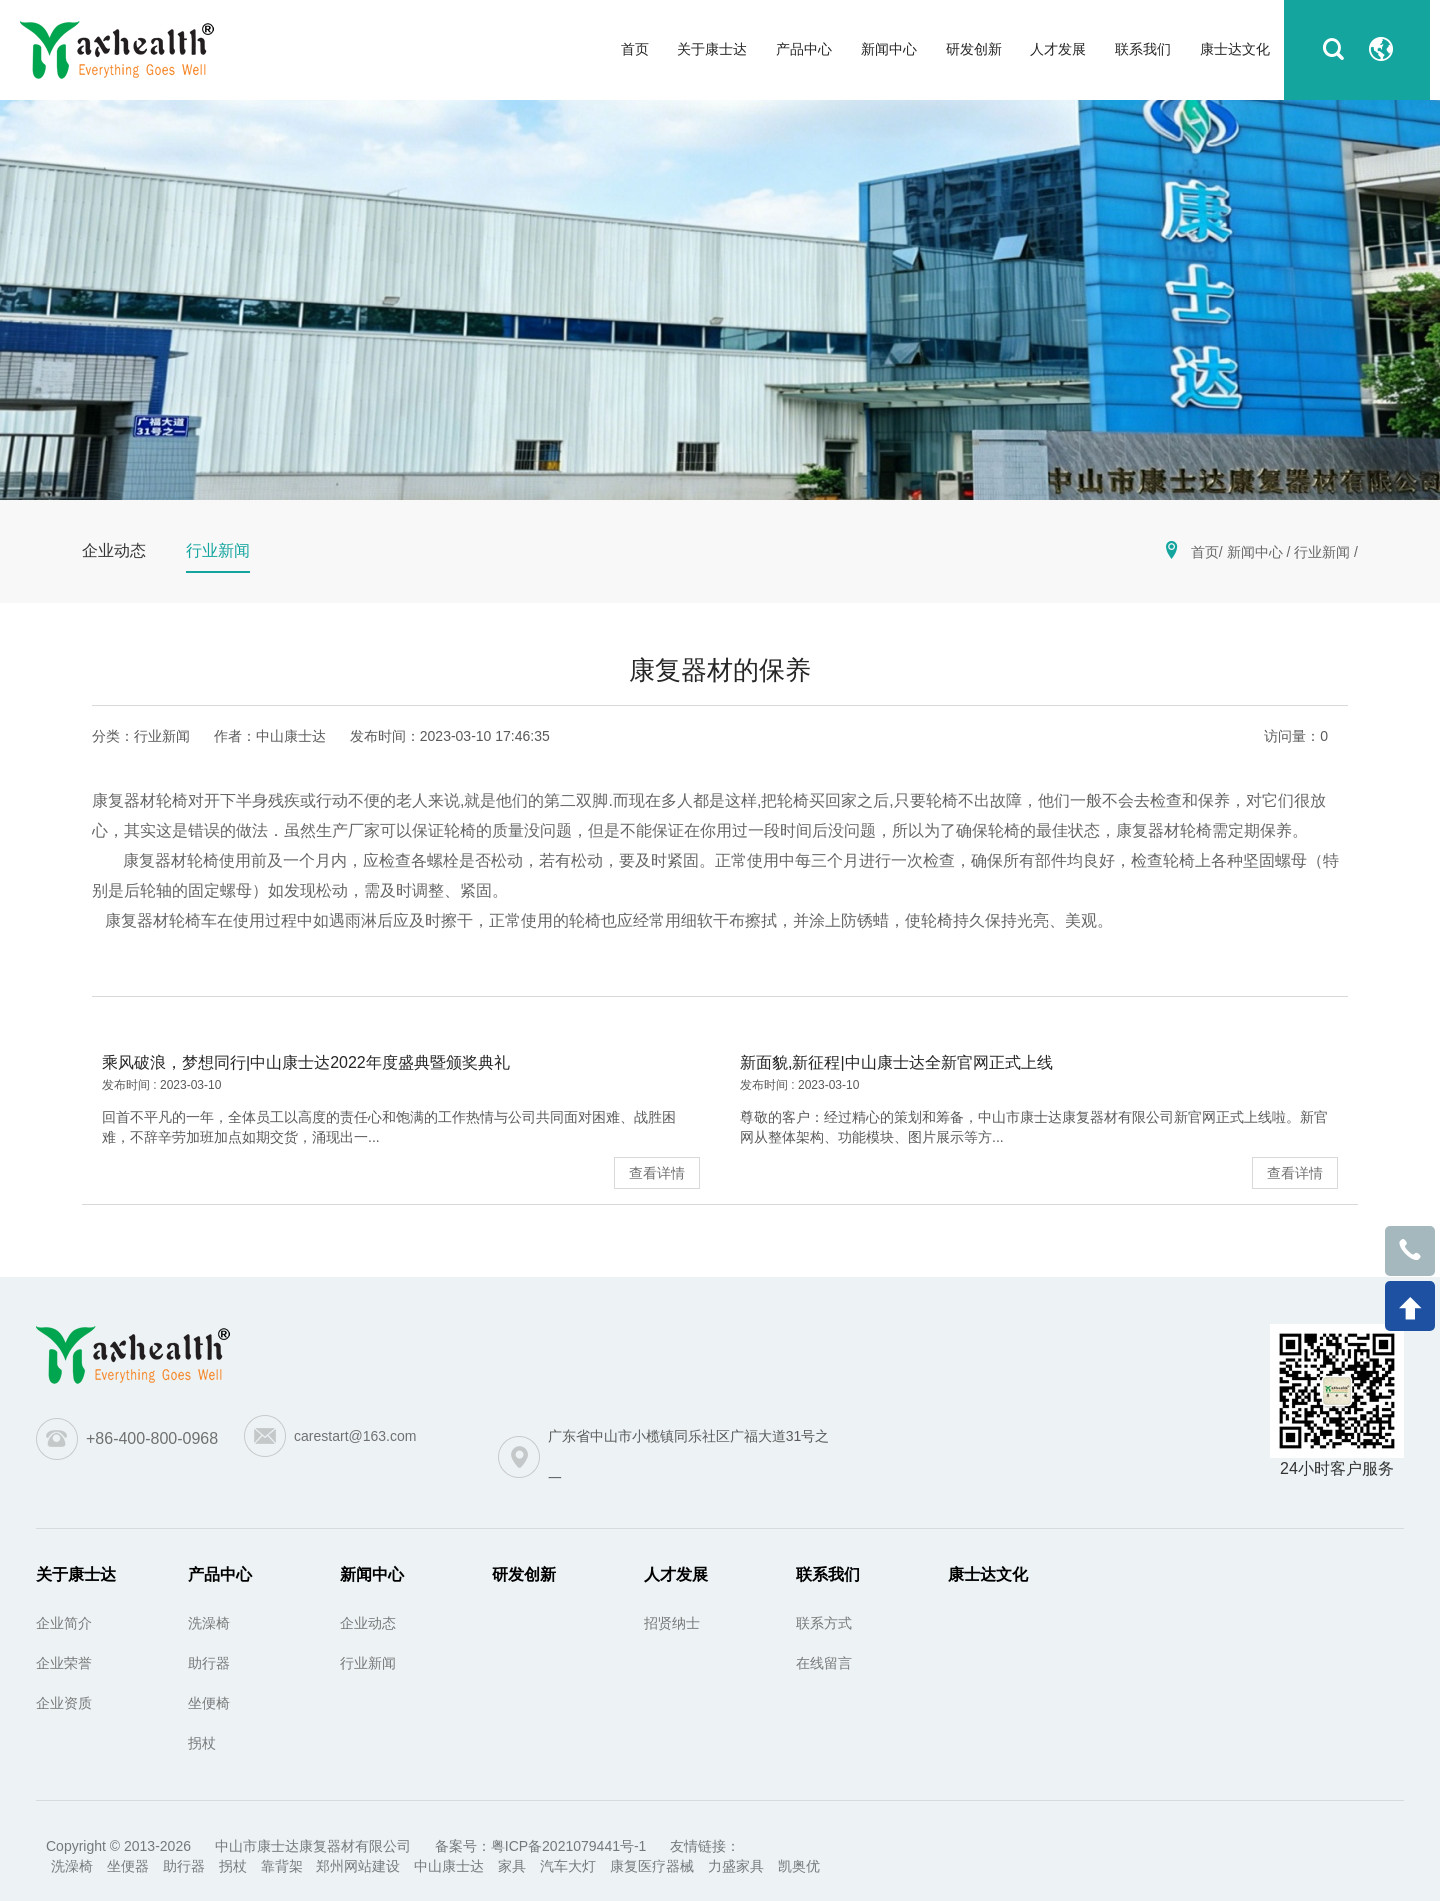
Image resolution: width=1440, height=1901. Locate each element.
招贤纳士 (672, 1623)
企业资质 (64, 1703)
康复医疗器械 (652, 1866)
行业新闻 (1322, 552)
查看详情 (657, 1173)
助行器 (209, 1663)
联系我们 (828, 1574)
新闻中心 (1255, 552)
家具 (512, 1866)
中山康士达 (449, 1866)
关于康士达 (76, 1574)
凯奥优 (799, 1866)
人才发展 (676, 1574)
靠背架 (282, 1866)
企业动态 (368, 1623)
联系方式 (824, 1623)
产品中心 (220, 1574)
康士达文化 (988, 1574)
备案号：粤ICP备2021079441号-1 (541, 1846)
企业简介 (64, 1623)
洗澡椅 (209, 1623)
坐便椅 (209, 1703)
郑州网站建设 (358, 1866)
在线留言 (824, 1663)
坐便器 (128, 1866)
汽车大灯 (568, 1866)
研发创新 (524, 1574)
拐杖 (202, 1743)
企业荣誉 (64, 1663)
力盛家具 (736, 1866)
